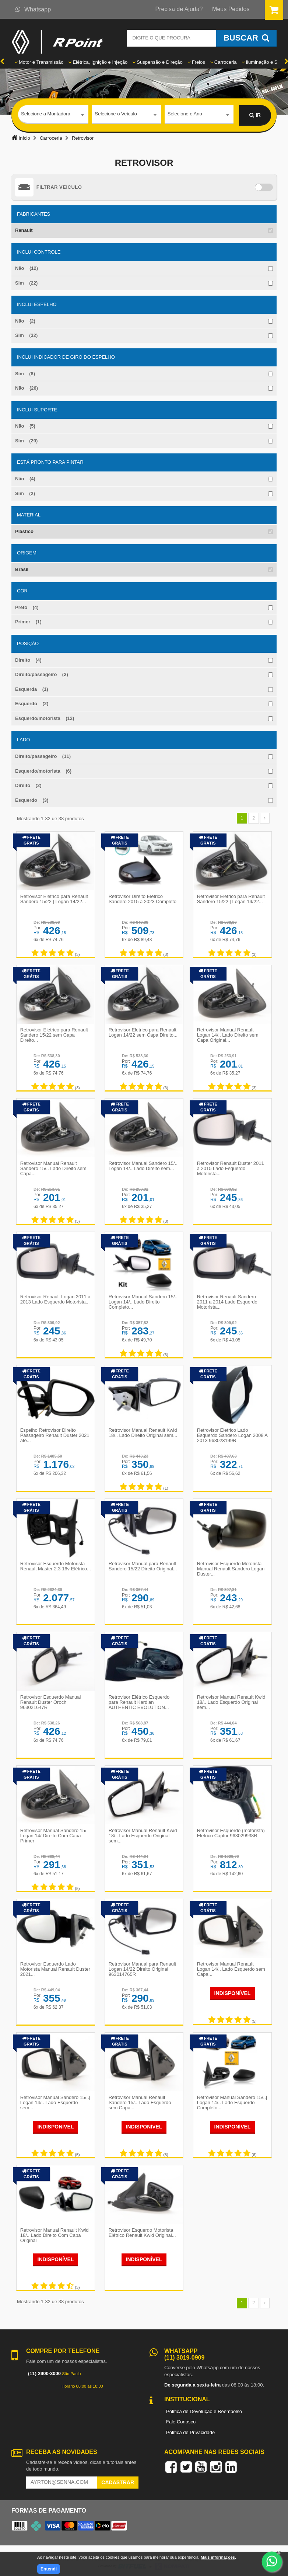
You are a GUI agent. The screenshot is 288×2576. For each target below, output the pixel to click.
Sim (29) (26, 440)
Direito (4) (28, 660)
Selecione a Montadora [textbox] (45, 115)
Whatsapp (33, 9)
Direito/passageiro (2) (41, 674)
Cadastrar (117, 2478)
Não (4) (25, 478)
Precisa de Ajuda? (179, 9)
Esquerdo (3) (31, 800)
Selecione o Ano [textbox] (185, 115)
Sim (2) (25, 493)
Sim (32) (26, 335)
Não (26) (26, 388)
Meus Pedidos (230, 9)
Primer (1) (28, 621)
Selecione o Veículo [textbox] (116, 115)
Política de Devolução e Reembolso (204, 2406)
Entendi (49, 2569)
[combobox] (53, 115)
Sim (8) (25, 373)
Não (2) (25, 321)
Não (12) (26, 268)
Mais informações (218, 2557)
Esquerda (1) (31, 689)
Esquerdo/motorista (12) (44, 718)
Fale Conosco (181, 2417)
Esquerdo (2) (31, 703)
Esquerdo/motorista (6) (43, 771)
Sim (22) (26, 283)
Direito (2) (28, 785)
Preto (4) (27, 607)
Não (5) (25, 426)
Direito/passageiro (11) (43, 756)
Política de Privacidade (190, 2427)
